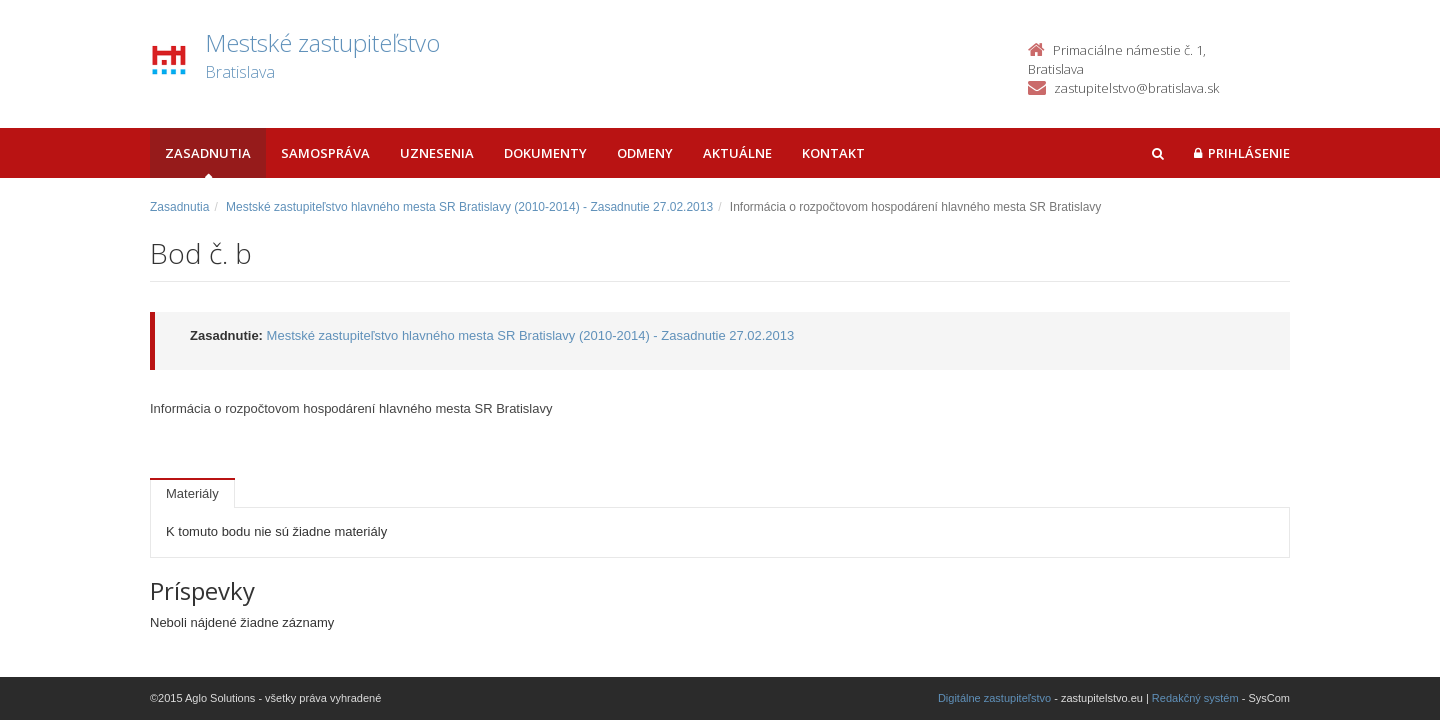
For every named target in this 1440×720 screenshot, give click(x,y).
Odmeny (645, 153)
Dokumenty (545, 153)
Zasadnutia (208, 153)
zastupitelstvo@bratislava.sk (1136, 88)
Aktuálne (737, 153)
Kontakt (833, 153)
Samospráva (325, 153)
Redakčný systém (1195, 698)
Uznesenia (437, 153)
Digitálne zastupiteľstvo (994, 698)
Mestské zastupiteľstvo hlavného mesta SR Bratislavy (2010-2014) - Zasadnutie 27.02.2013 (469, 207)
